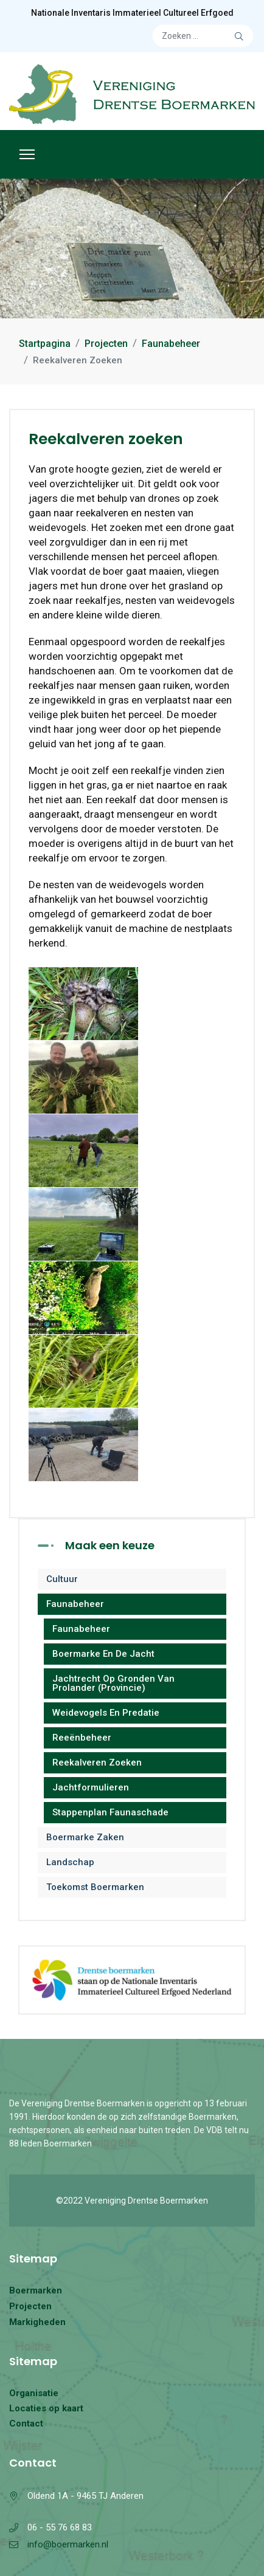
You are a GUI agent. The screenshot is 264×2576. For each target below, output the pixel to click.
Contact (26, 2423)
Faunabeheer (75, 1603)
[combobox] (203, 36)
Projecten (30, 2306)
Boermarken (35, 2290)
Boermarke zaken (85, 1837)
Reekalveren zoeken (97, 1762)
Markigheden (37, 2322)
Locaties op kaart (46, 2408)
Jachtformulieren (90, 1787)
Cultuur (62, 1579)
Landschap (70, 1862)
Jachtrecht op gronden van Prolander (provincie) (113, 1683)
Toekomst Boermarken (95, 1887)
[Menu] (27, 154)
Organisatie (33, 2393)
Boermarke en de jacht (103, 1653)
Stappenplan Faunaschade (110, 1812)
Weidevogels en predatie (105, 1712)
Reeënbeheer (81, 1737)
